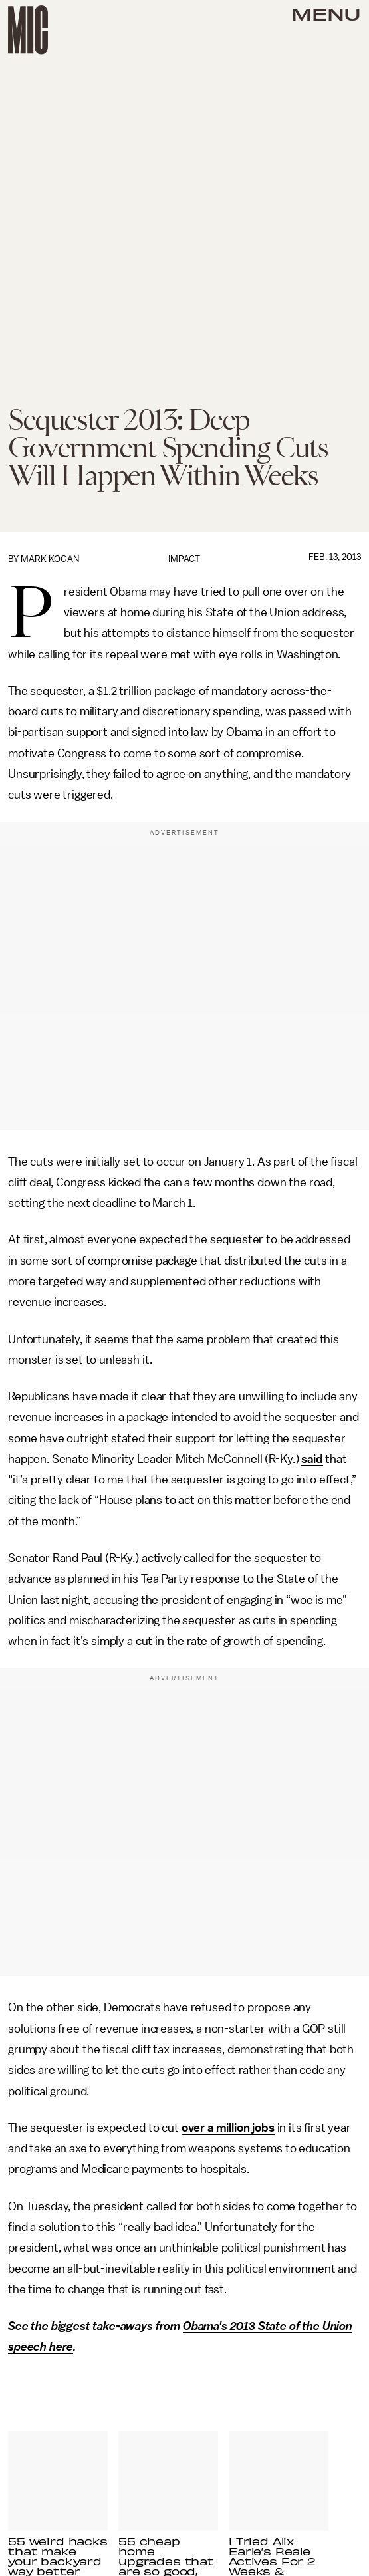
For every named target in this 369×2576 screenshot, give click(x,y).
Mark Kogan (50, 559)
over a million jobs (228, 2128)
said (311, 1459)
